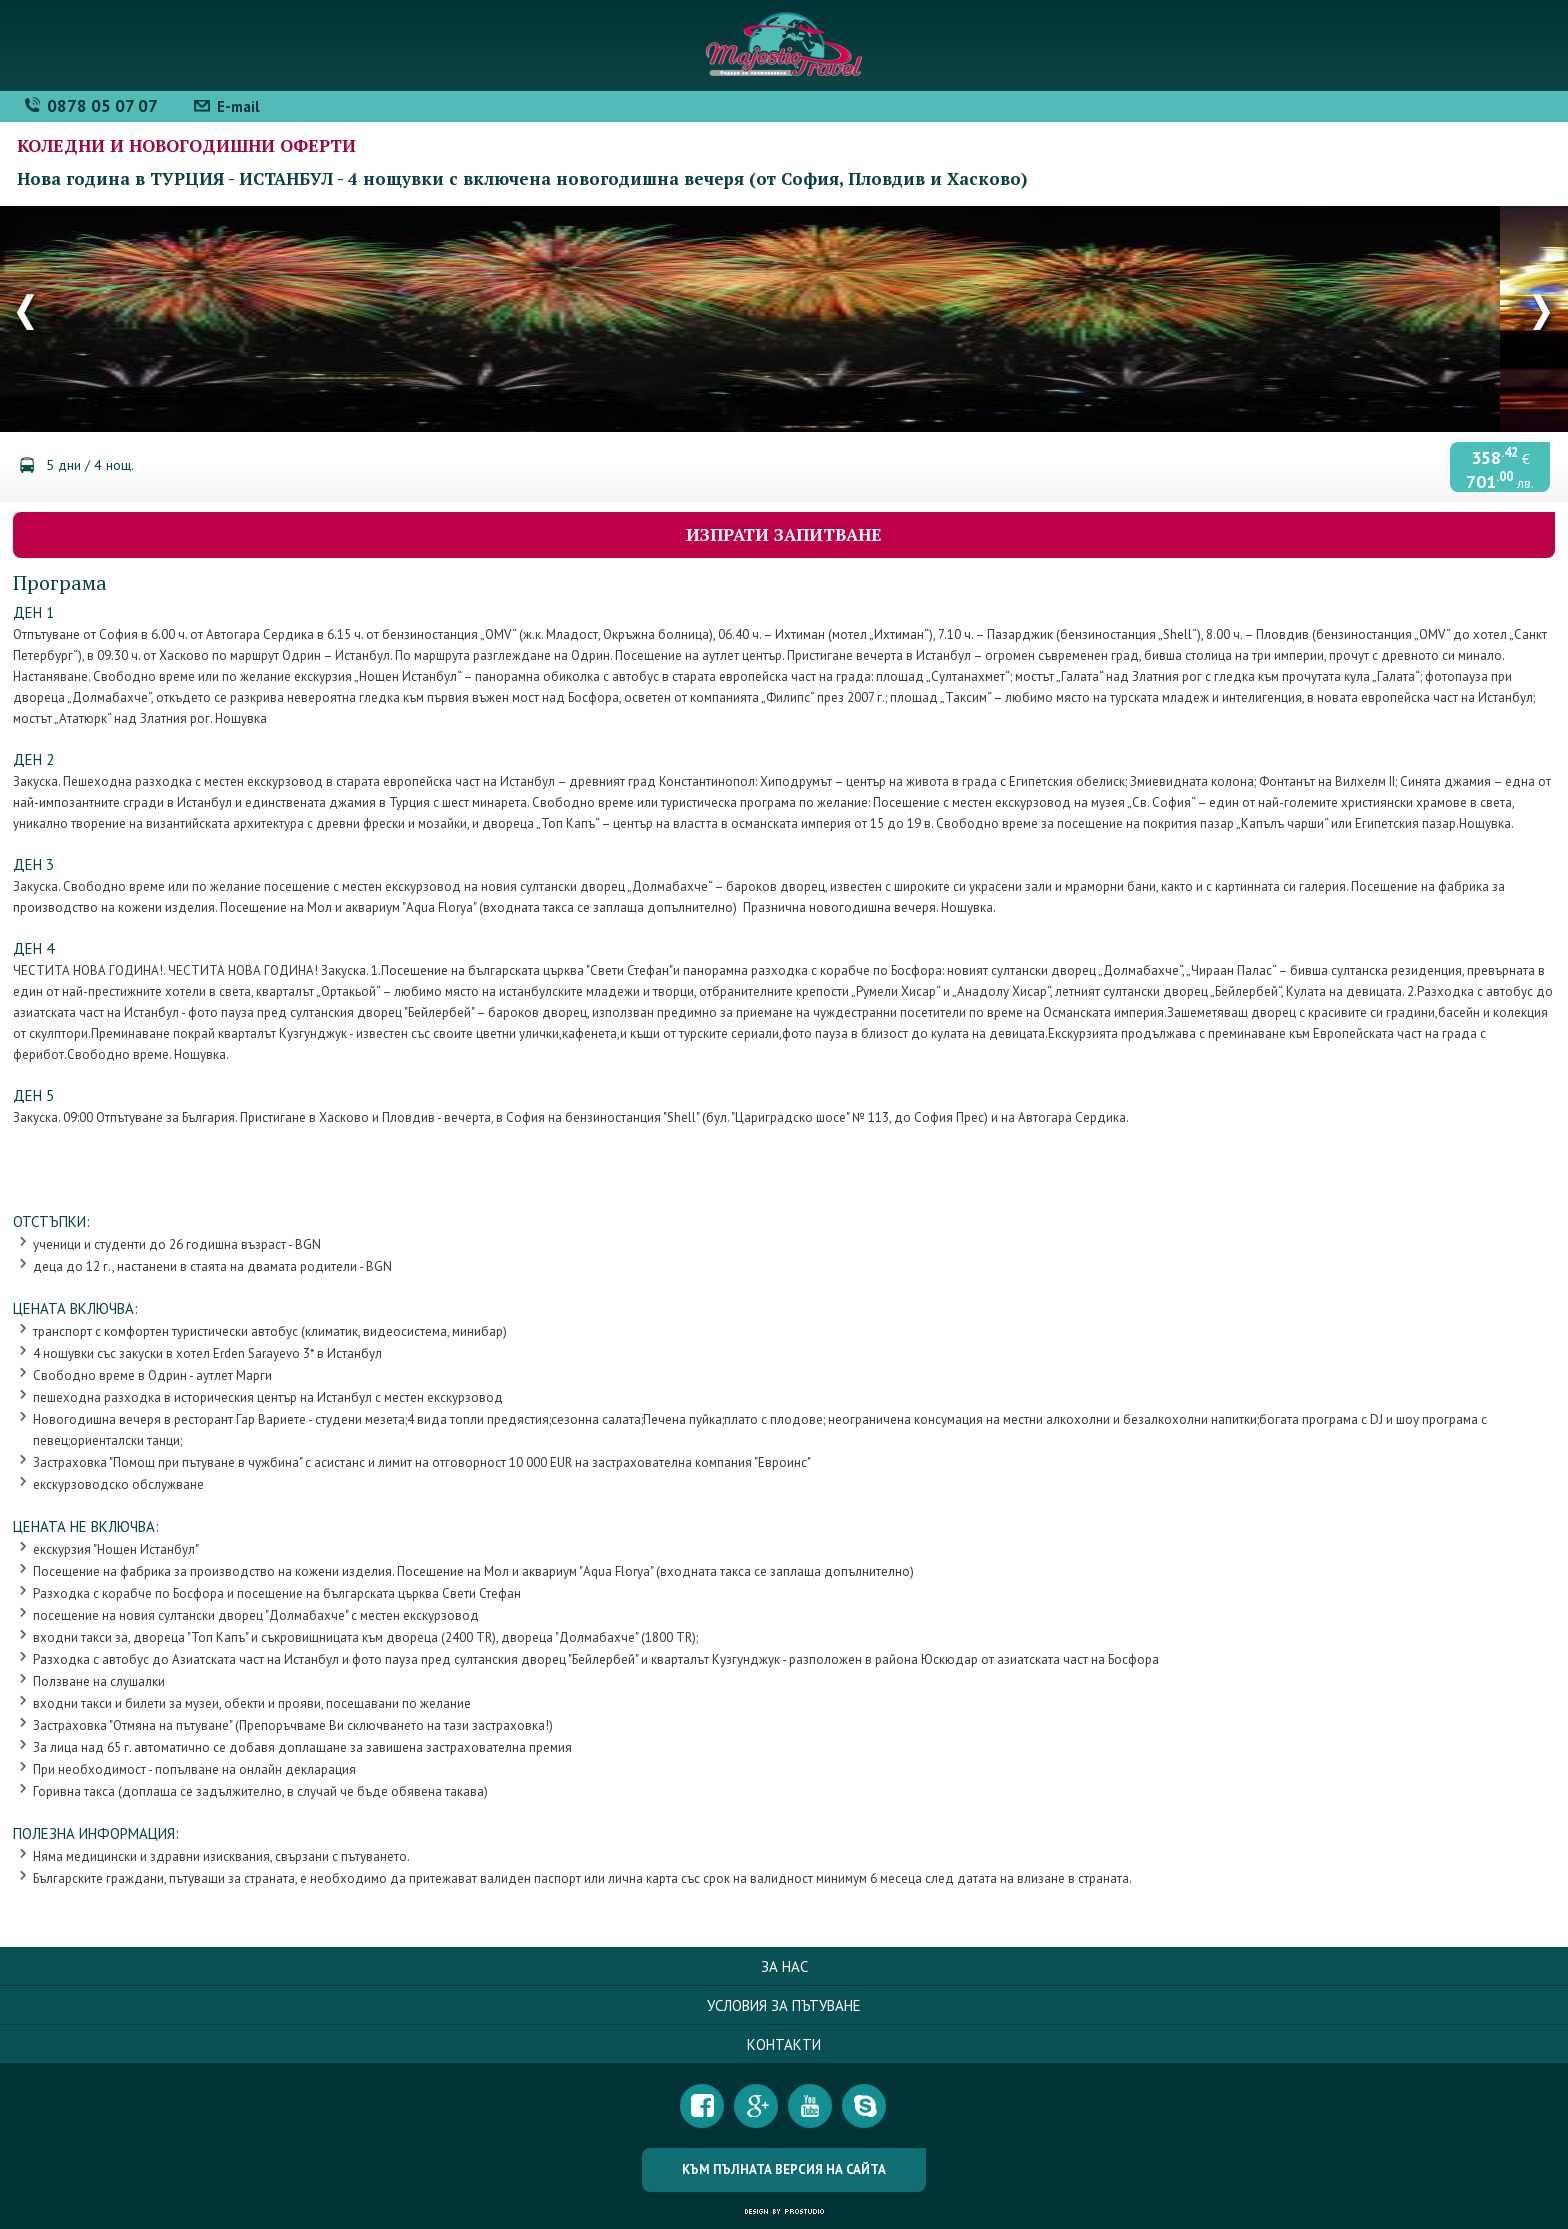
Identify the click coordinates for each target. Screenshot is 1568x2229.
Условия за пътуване (784, 2005)
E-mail (238, 106)
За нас (784, 1966)
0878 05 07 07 (102, 106)
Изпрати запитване (784, 534)
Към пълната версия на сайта (784, 2169)
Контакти (784, 2044)
